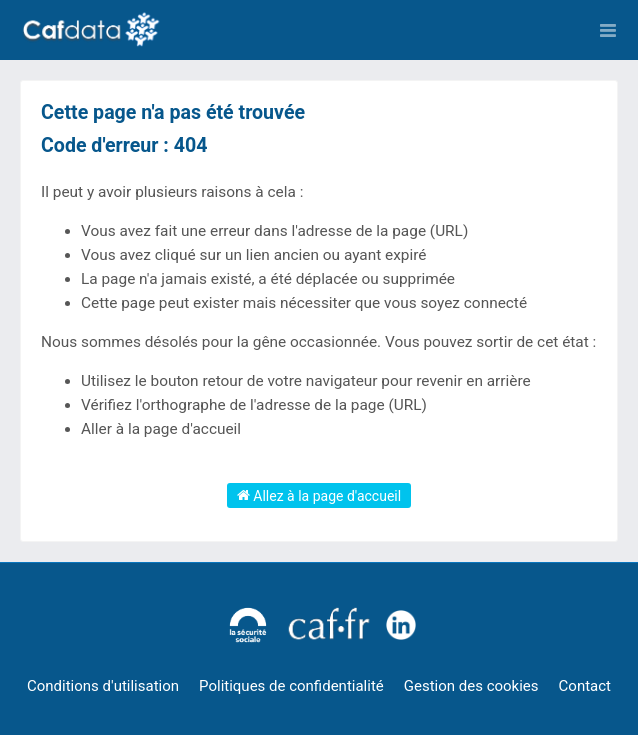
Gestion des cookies (471, 686)
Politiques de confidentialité (291, 686)
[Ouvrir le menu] (608, 30)
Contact (585, 686)
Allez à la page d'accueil (319, 495)
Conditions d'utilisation (103, 686)
